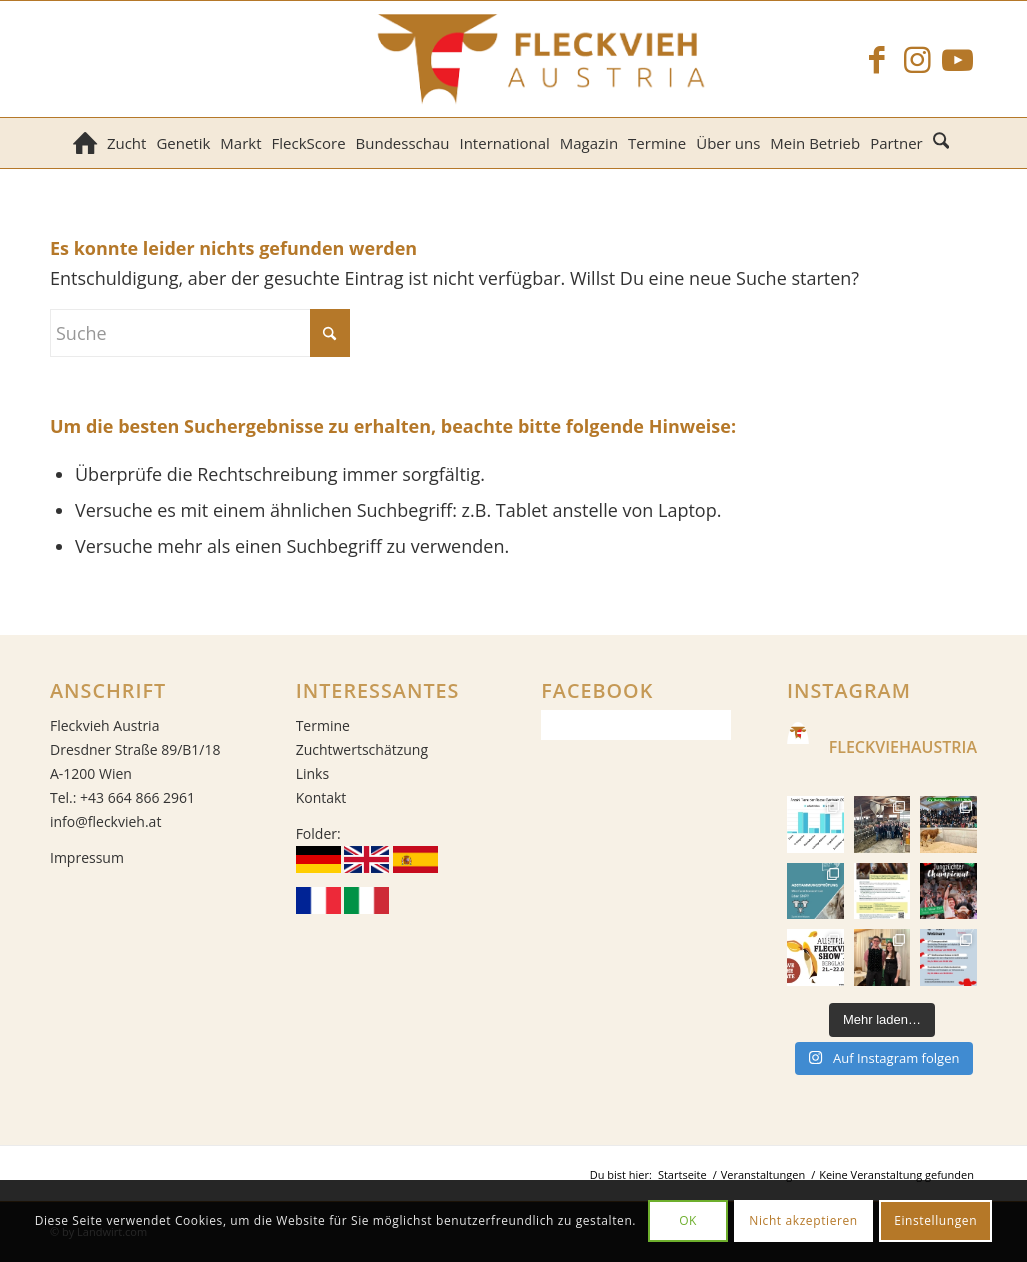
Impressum (87, 857)
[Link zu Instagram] (917, 59)
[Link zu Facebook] (877, 59)
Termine (323, 725)
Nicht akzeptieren (803, 1220)
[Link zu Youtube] (957, 59)
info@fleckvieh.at (105, 821)
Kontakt (321, 797)
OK (688, 1220)
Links (312, 773)
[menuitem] (85, 143)
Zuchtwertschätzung (362, 749)
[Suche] (943, 143)
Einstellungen (935, 1220)
